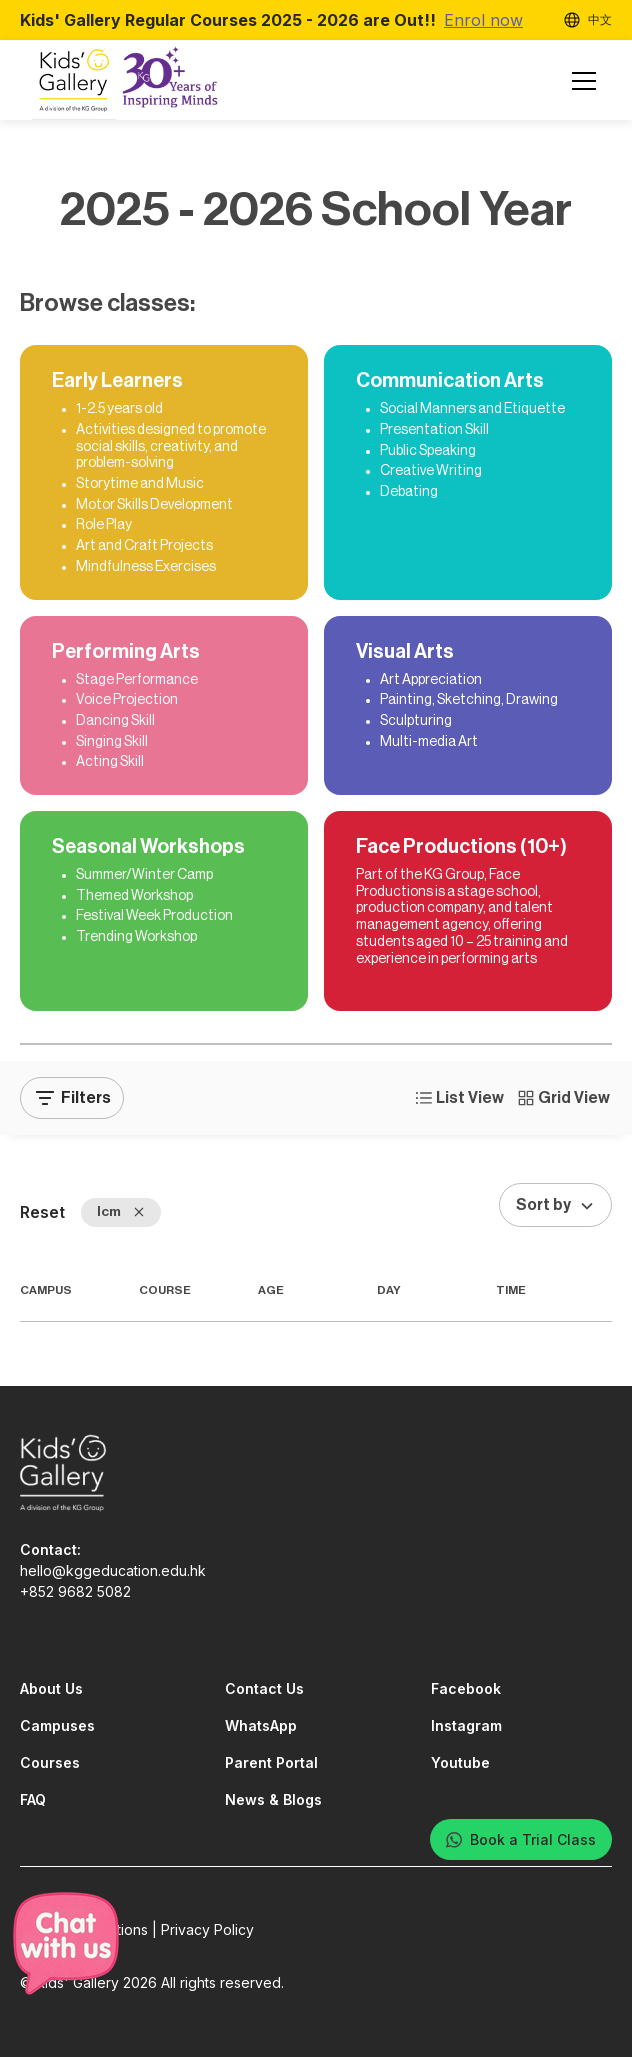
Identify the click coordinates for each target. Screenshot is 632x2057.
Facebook (466, 1688)
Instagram (466, 1725)
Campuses (57, 1725)
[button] (580, 81)
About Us (51, 1688)
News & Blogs (273, 1799)
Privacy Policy (207, 1929)
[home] (128, 81)
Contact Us (264, 1688)
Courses (50, 1762)
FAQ (33, 1799)
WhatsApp (261, 1725)
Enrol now (483, 20)
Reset (42, 1212)
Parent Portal (271, 1762)
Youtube (460, 1762)
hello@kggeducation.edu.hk (113, 1570)
